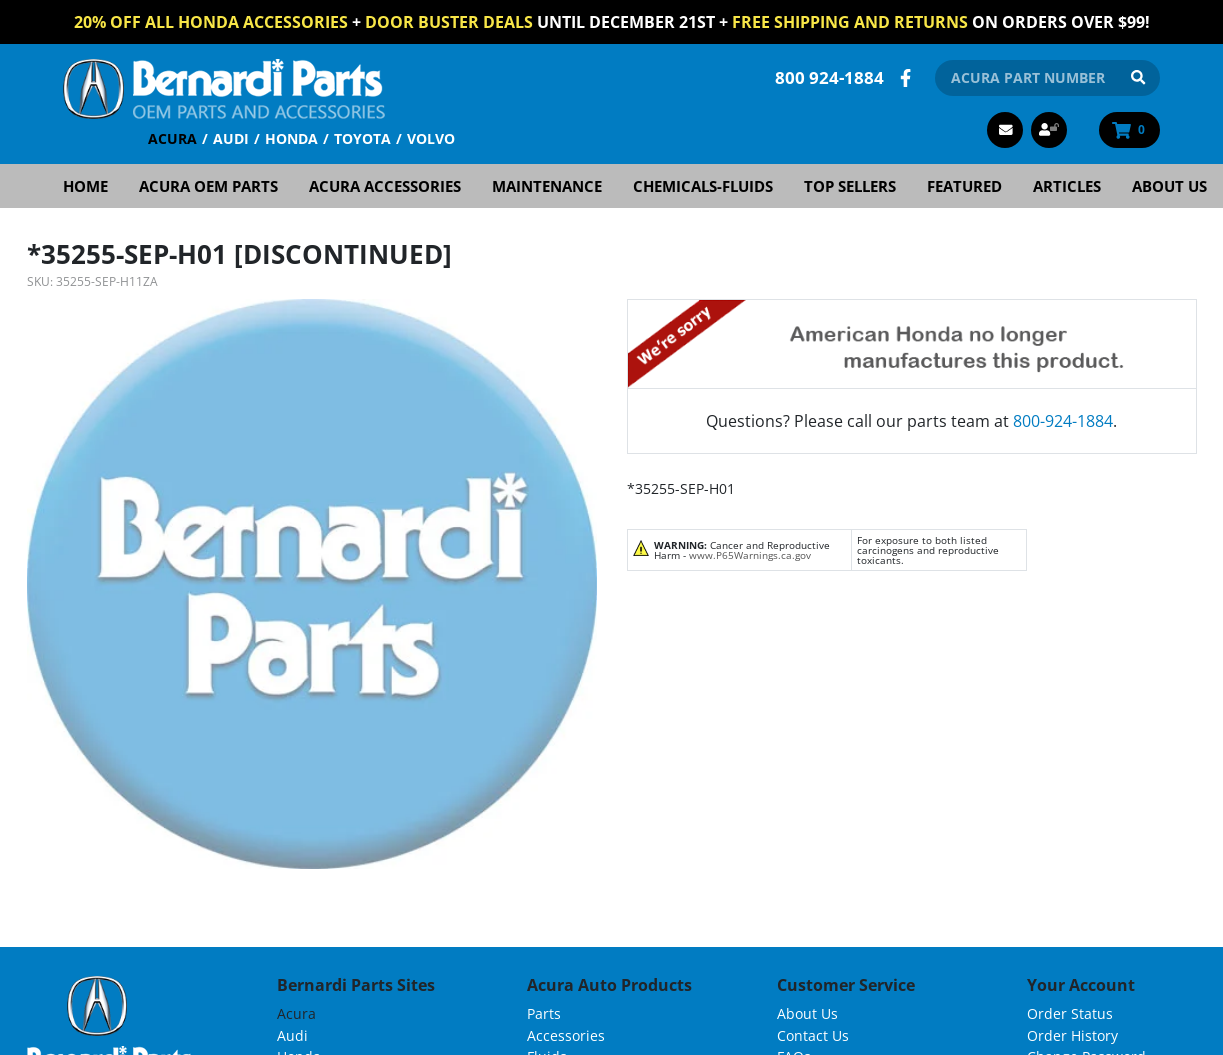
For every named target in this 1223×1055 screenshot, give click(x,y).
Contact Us (813, 1035)
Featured (964, 186)
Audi (231, 138)
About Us (1169, 186)
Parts (544, 1013)
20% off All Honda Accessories (211, 22)
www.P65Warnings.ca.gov (750, 555)
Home (85, 186)
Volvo (431, 138)
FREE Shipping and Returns (850, 22)
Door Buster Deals (449, 22)
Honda (291, 138)
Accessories (566, 1035)
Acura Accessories (385, 186)
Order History (1072, 1035)
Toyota (362, 138)
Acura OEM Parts (208, 186)
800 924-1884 (829, 77)
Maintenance (547, 186)
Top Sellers (850, 186)
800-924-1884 (1063, 421)
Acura (172, 138)
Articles (1067, 186)
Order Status (1070, 1013)
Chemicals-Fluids (703, 186)
